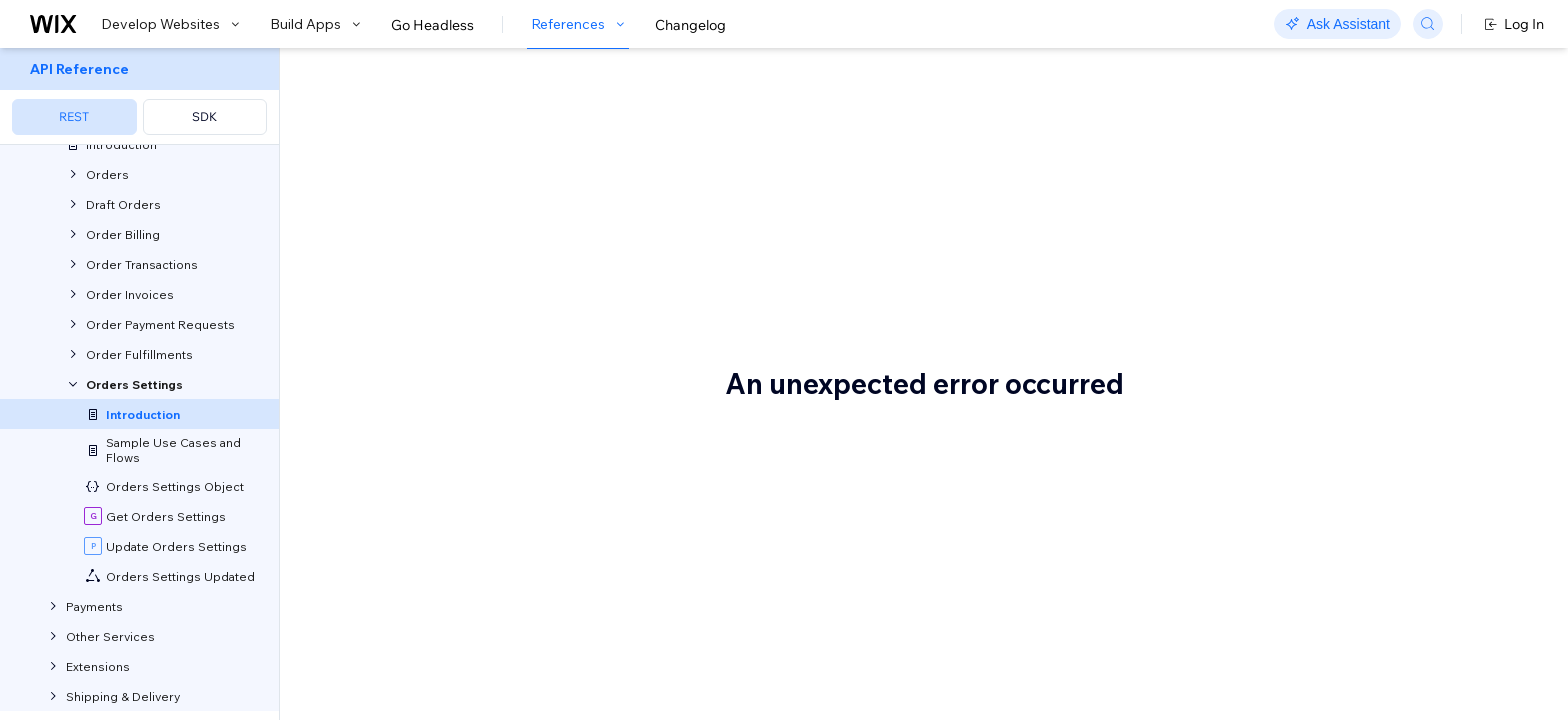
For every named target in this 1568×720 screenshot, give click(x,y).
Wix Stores (464, 490)
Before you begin (427, 407)
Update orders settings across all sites (489, 606)
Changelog (690, 25)
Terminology (402, 679)
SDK (204, 116)
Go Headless (432, 25)
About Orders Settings (504, 117)
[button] (405, 188)
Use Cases (389, 563)
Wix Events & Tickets (721, 490)
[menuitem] (139, 96)
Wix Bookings (564, 490)
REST (74, 116)
